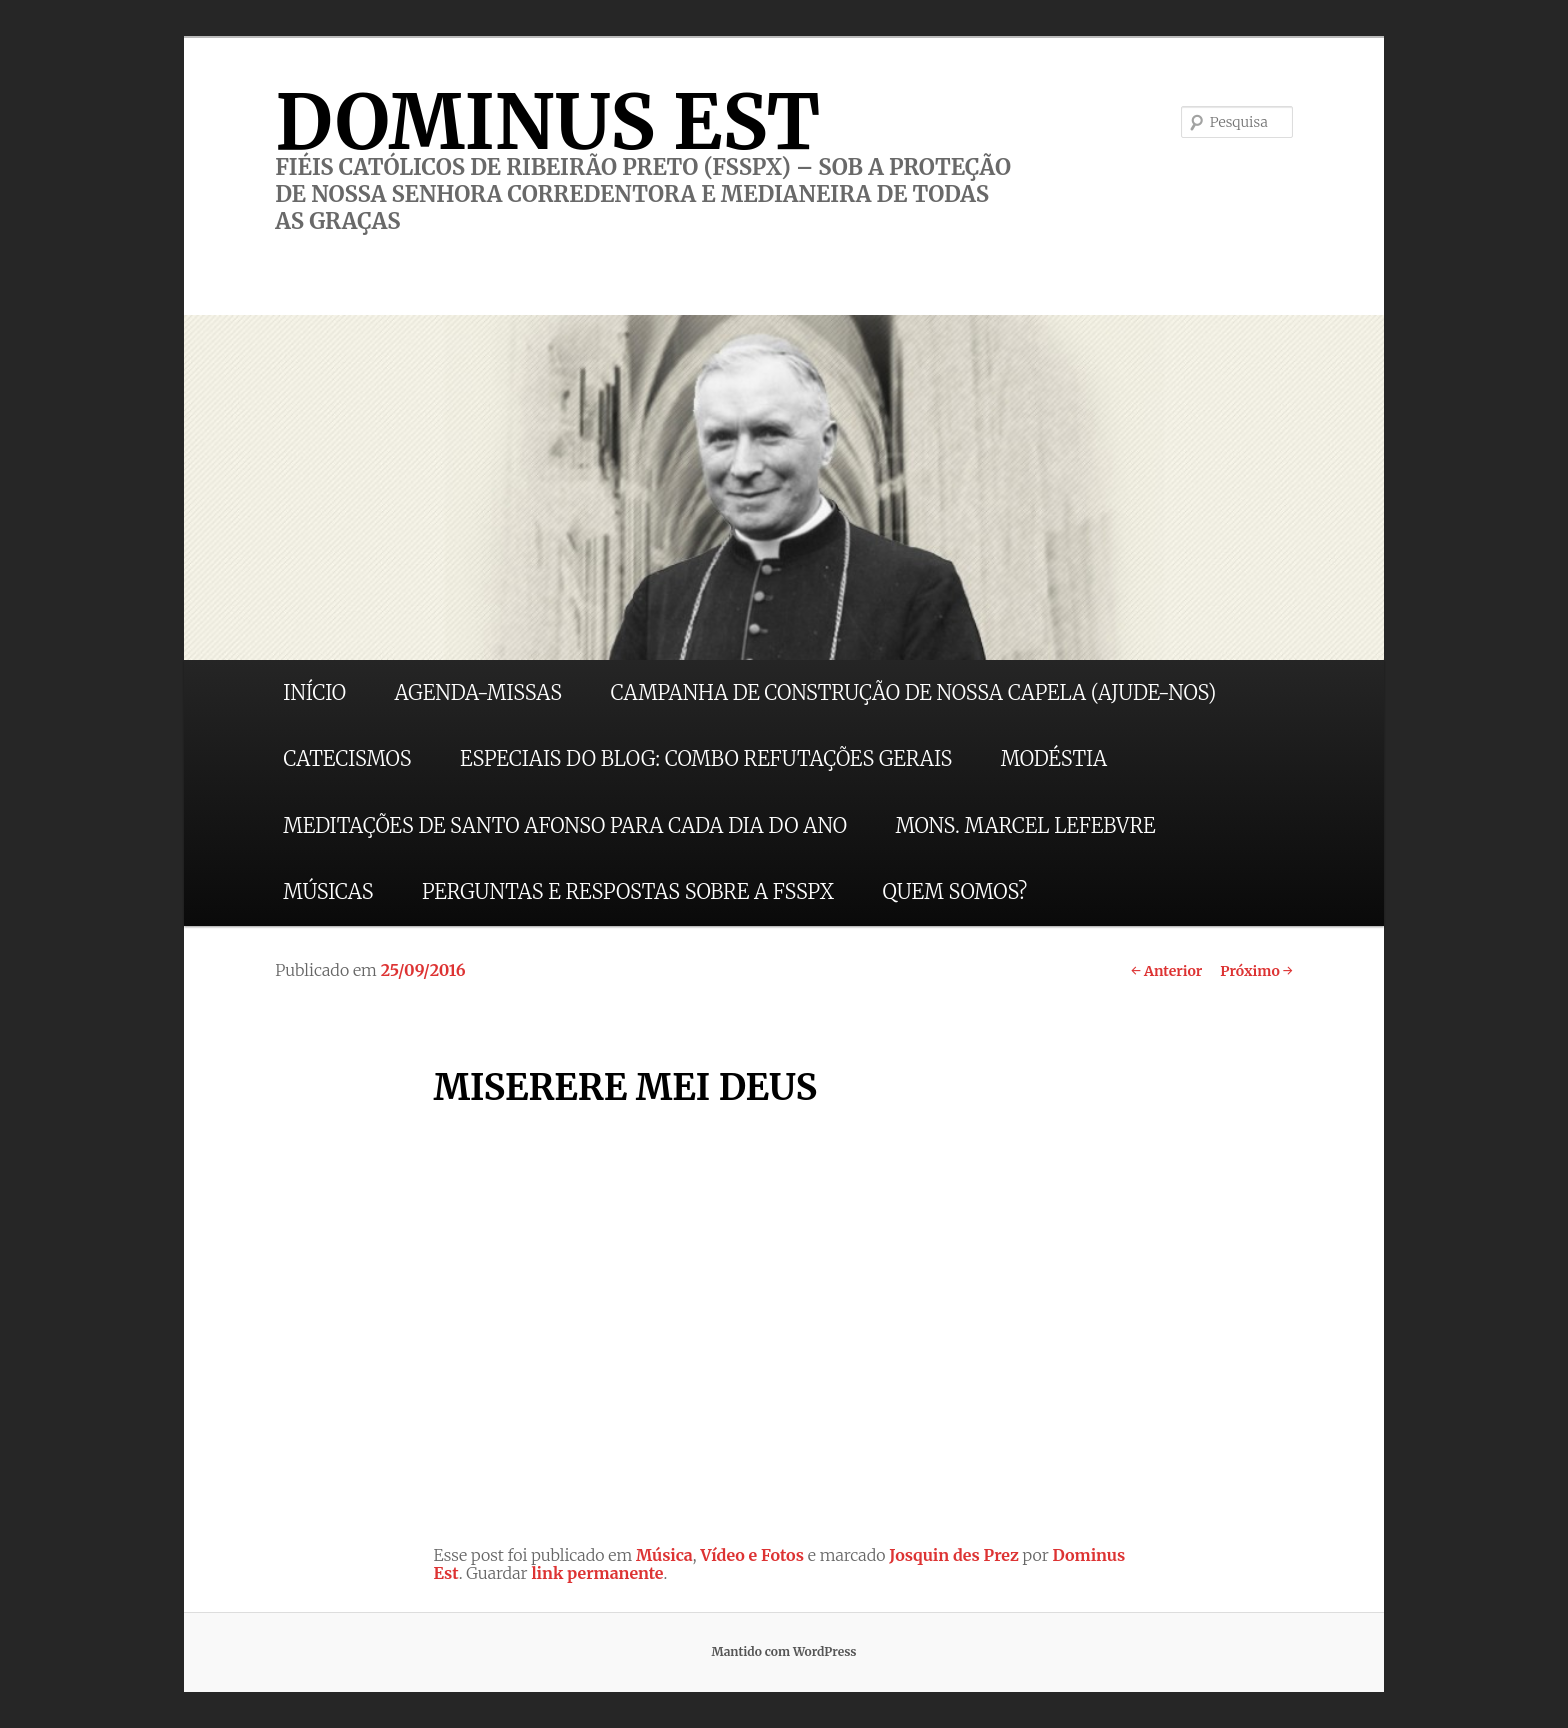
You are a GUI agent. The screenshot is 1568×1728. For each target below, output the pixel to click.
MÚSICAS (328, 891)
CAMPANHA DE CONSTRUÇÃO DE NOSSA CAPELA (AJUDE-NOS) (914, 692)
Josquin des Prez (954, 1555)
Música (664, 1555)
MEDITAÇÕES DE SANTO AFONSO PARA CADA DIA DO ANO (565, 825)
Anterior (1166, 971)
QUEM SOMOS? (954, 891)
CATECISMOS (347, 758)
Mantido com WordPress (783, 1651)
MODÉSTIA (1054, 758)
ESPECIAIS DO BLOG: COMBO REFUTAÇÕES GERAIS (706, 758)
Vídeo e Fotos (752, 1555)
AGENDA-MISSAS (478, 692)
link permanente (597, 1573)
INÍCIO (314, 692)
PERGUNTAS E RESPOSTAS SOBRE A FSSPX (628, 891)
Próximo (1256, 971)
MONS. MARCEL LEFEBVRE (1025, 825)
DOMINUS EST (547, 122)
